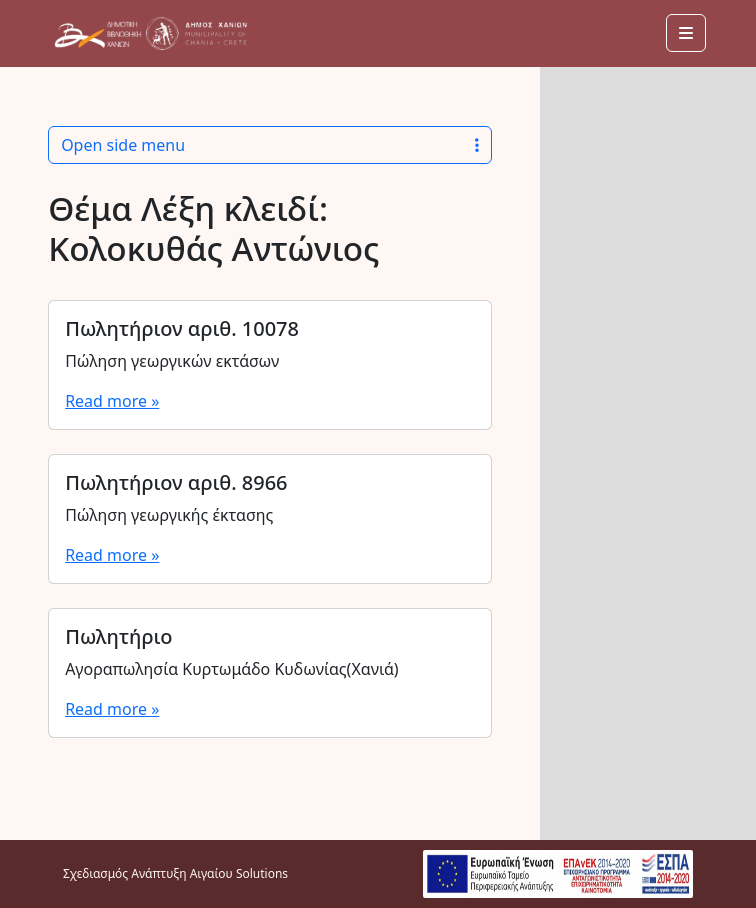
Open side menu (270, 145)
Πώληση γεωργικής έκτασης (169, 515)
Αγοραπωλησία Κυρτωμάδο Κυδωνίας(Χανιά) (232, 669)
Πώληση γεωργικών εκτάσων (172, 361)
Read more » (112, 401)
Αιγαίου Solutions (239, 873)
